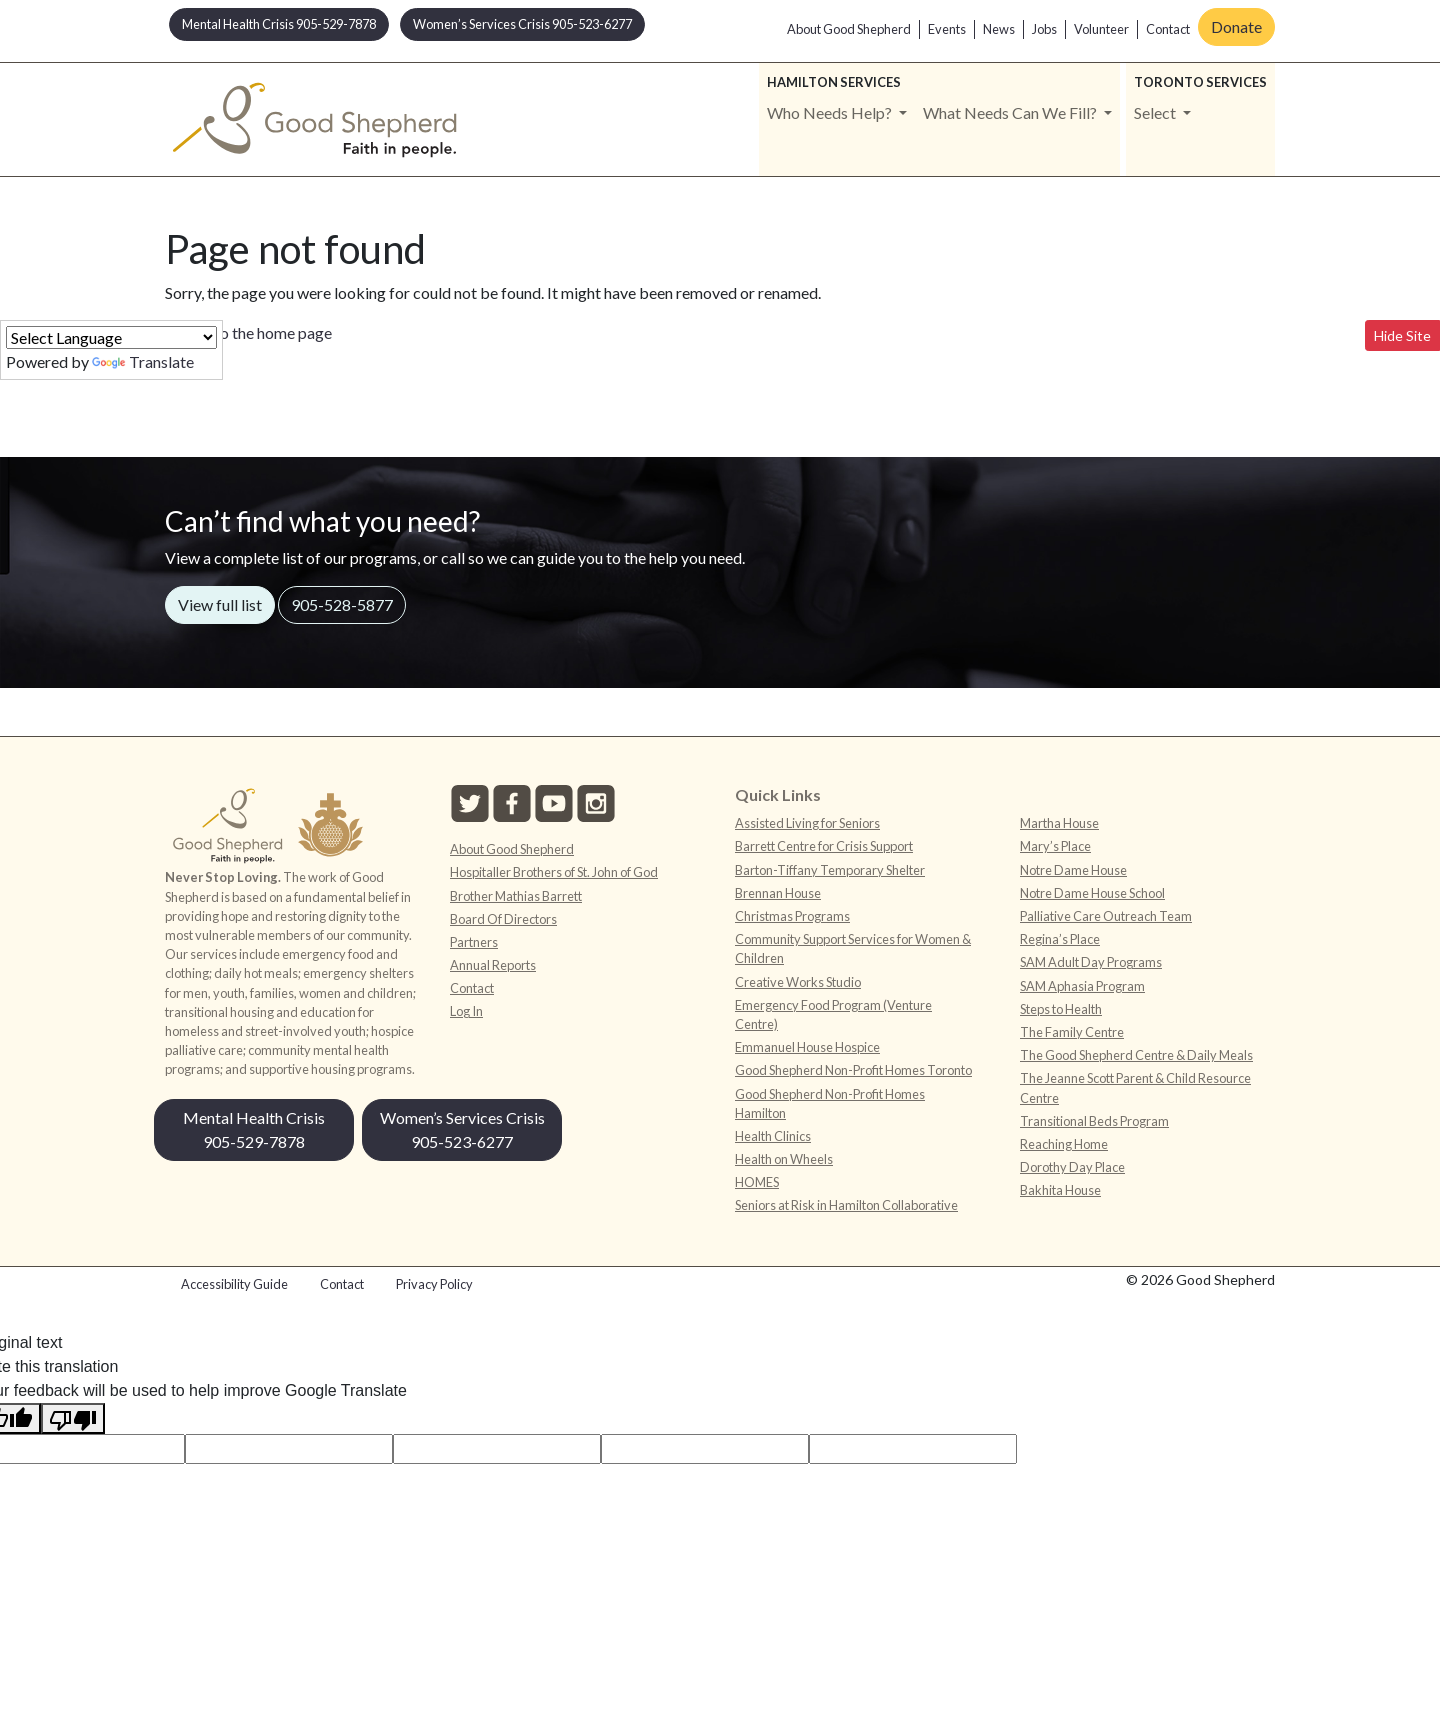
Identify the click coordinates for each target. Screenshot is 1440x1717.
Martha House (1059, 823)
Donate (1236, 26)
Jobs (1044, 29)
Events (947, 29)
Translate (143, 361)
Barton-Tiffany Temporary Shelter (830, 870)
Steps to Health (1061, 1009)
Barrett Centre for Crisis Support (824, 846)
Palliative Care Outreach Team (1106, 916)
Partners (474, 942)
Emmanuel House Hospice (807, 1047)
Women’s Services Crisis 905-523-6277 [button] (522, 24)
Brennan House (778, 893)
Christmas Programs (792, 916)
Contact (1168, 29)
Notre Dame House (1073, 870)
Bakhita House (1060, 1190)
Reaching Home (1064, 1144)
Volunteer (1101, 29)
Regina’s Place (1060, 939)
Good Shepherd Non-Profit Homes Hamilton (830, 1103)
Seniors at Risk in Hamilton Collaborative (846, 1205)
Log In (466, 1011)
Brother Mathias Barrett (516, 896)
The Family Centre (1072, 1032)
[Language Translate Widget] (111, 337)
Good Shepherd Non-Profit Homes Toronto (853, 1070)
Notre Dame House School (1092, 893)
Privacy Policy (434, 1284)
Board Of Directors (503, 919)
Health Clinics (773, 1136)
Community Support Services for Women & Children (853, 948)
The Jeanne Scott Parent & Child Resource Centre (1135, 1087)
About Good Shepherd (849, 29)
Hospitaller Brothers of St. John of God (554, 872)
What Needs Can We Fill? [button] (1011, 112)
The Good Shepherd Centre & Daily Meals (1136, 1055)
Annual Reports (493, 965)
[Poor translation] (73, 1418)
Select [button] (1156, 112)
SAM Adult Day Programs (1091, 962)
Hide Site (1402, 335)
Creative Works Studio (798, 982)
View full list (220, 604)
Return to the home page (248, 332)
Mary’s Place (1055, 846)
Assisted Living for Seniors (807, 823)
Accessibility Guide (234, 1284)
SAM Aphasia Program (1082, 986)
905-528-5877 (342, 604)
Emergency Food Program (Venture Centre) (833, 1014)
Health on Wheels (784, 1159)
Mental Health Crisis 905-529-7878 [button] (279, 24)
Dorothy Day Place (1072, 1167)
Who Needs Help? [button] (831, 112)
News (999, 29)
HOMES (757, 1182)
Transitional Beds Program (1094, 1121)
